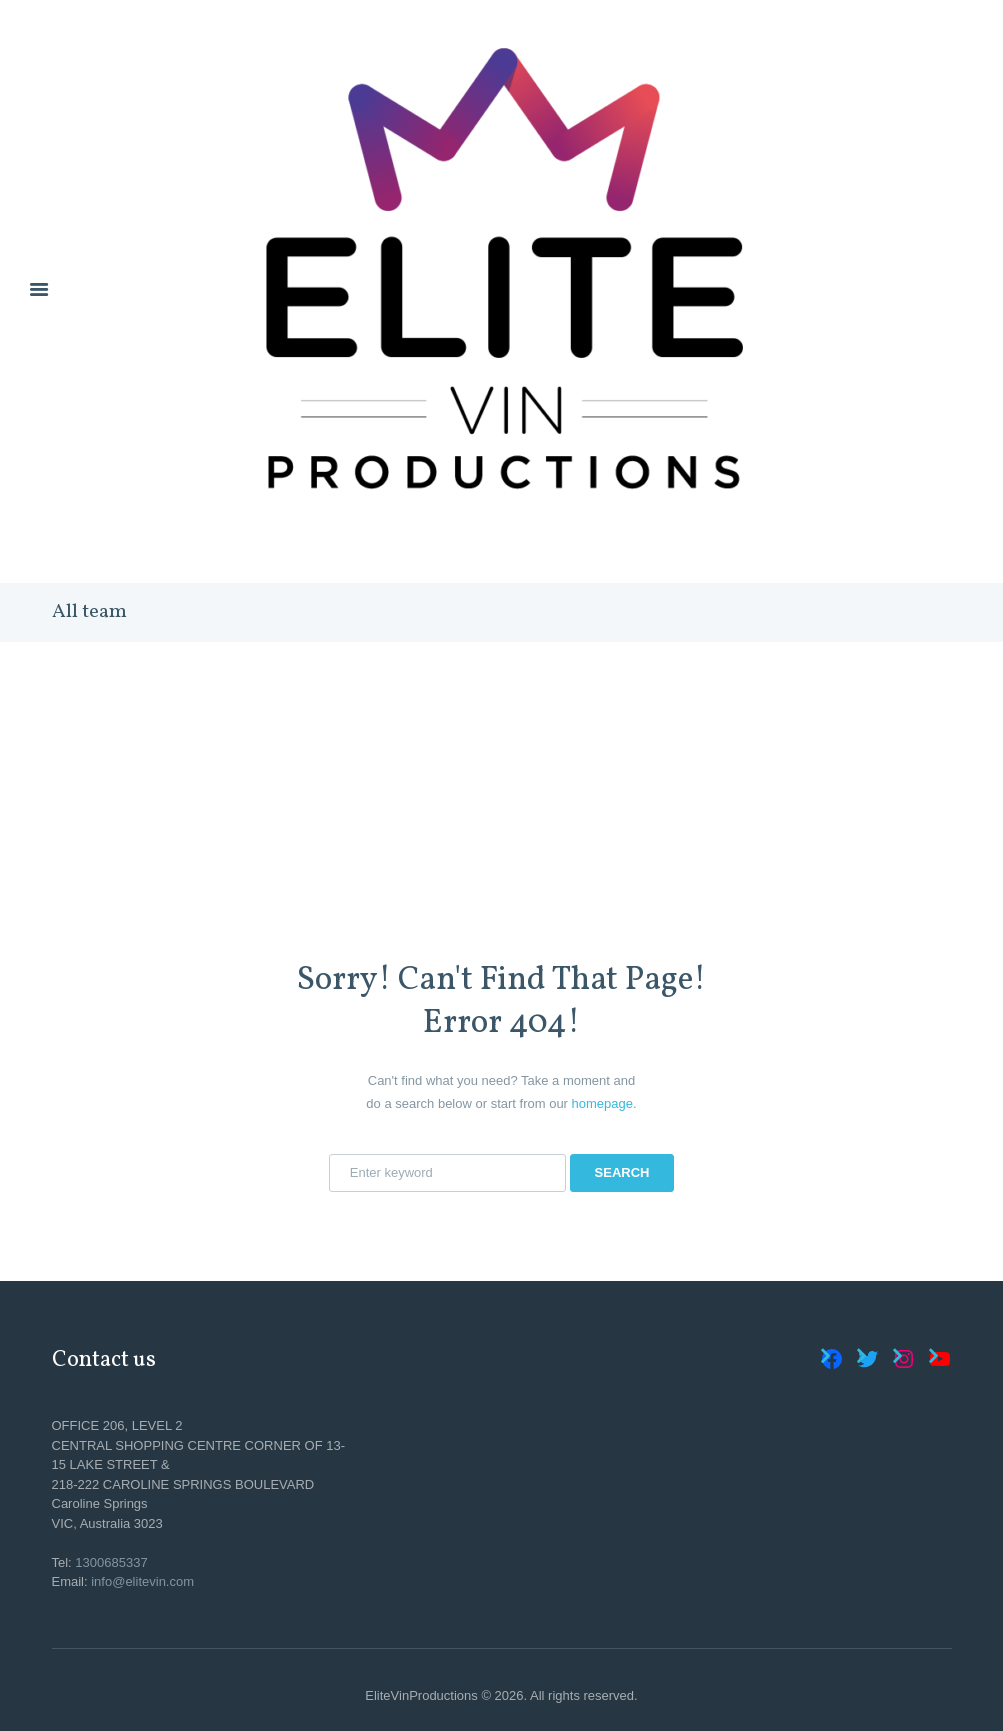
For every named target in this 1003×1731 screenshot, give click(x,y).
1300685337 (111, 1562)
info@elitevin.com (142, 1581)
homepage (602, 1103)
